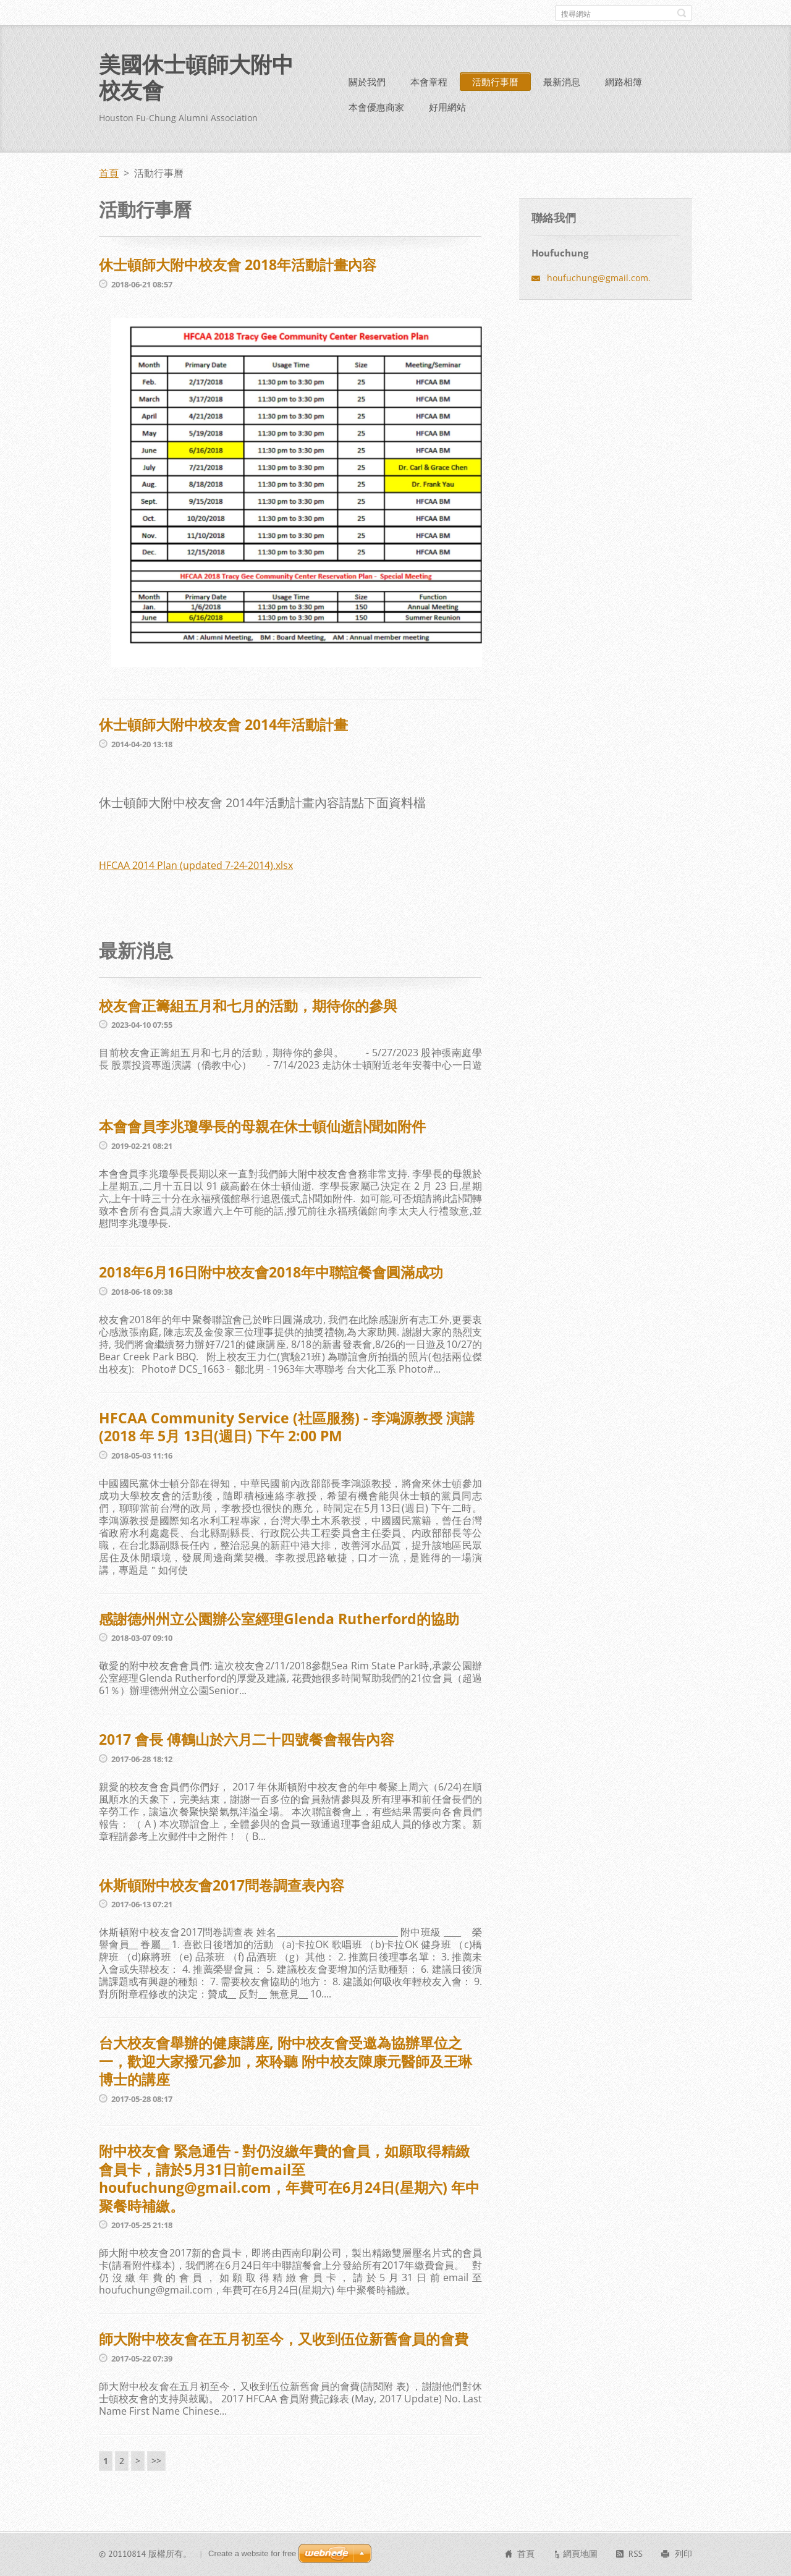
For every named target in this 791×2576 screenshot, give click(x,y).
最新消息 (561, 81)
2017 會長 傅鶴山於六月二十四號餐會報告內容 (246, 1739)
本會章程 (428, 81)
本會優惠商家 (376, 107)
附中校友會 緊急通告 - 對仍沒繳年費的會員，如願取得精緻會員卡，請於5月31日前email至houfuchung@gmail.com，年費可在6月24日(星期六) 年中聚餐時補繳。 (289, 2178)
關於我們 (367, 81)
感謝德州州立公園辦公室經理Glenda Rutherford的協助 (279, 1619)
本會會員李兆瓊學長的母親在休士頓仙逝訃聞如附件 (262, 1126)
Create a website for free (252, 2553)
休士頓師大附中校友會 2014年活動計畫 (223, 724)
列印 (683, 2553)
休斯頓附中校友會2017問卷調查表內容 (221, 1885)
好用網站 (447, 107)
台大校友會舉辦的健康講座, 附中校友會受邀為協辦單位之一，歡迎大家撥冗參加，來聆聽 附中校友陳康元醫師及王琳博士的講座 (285, 2061)
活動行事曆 (495, 81)
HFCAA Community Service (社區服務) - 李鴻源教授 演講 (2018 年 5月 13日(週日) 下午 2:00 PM (287, 1427)
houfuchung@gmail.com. (599, 278)
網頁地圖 (580, 2553)
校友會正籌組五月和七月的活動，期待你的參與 (248, 1005)
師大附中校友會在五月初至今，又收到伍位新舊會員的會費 (283, 2339)
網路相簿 (623, 81)
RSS (635, 2553)
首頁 (109, 173)
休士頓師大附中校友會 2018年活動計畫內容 (237, 264)
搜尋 (681, 13)
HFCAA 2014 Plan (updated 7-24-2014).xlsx (196, 865)
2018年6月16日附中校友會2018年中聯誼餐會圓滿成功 (271, 1272)
